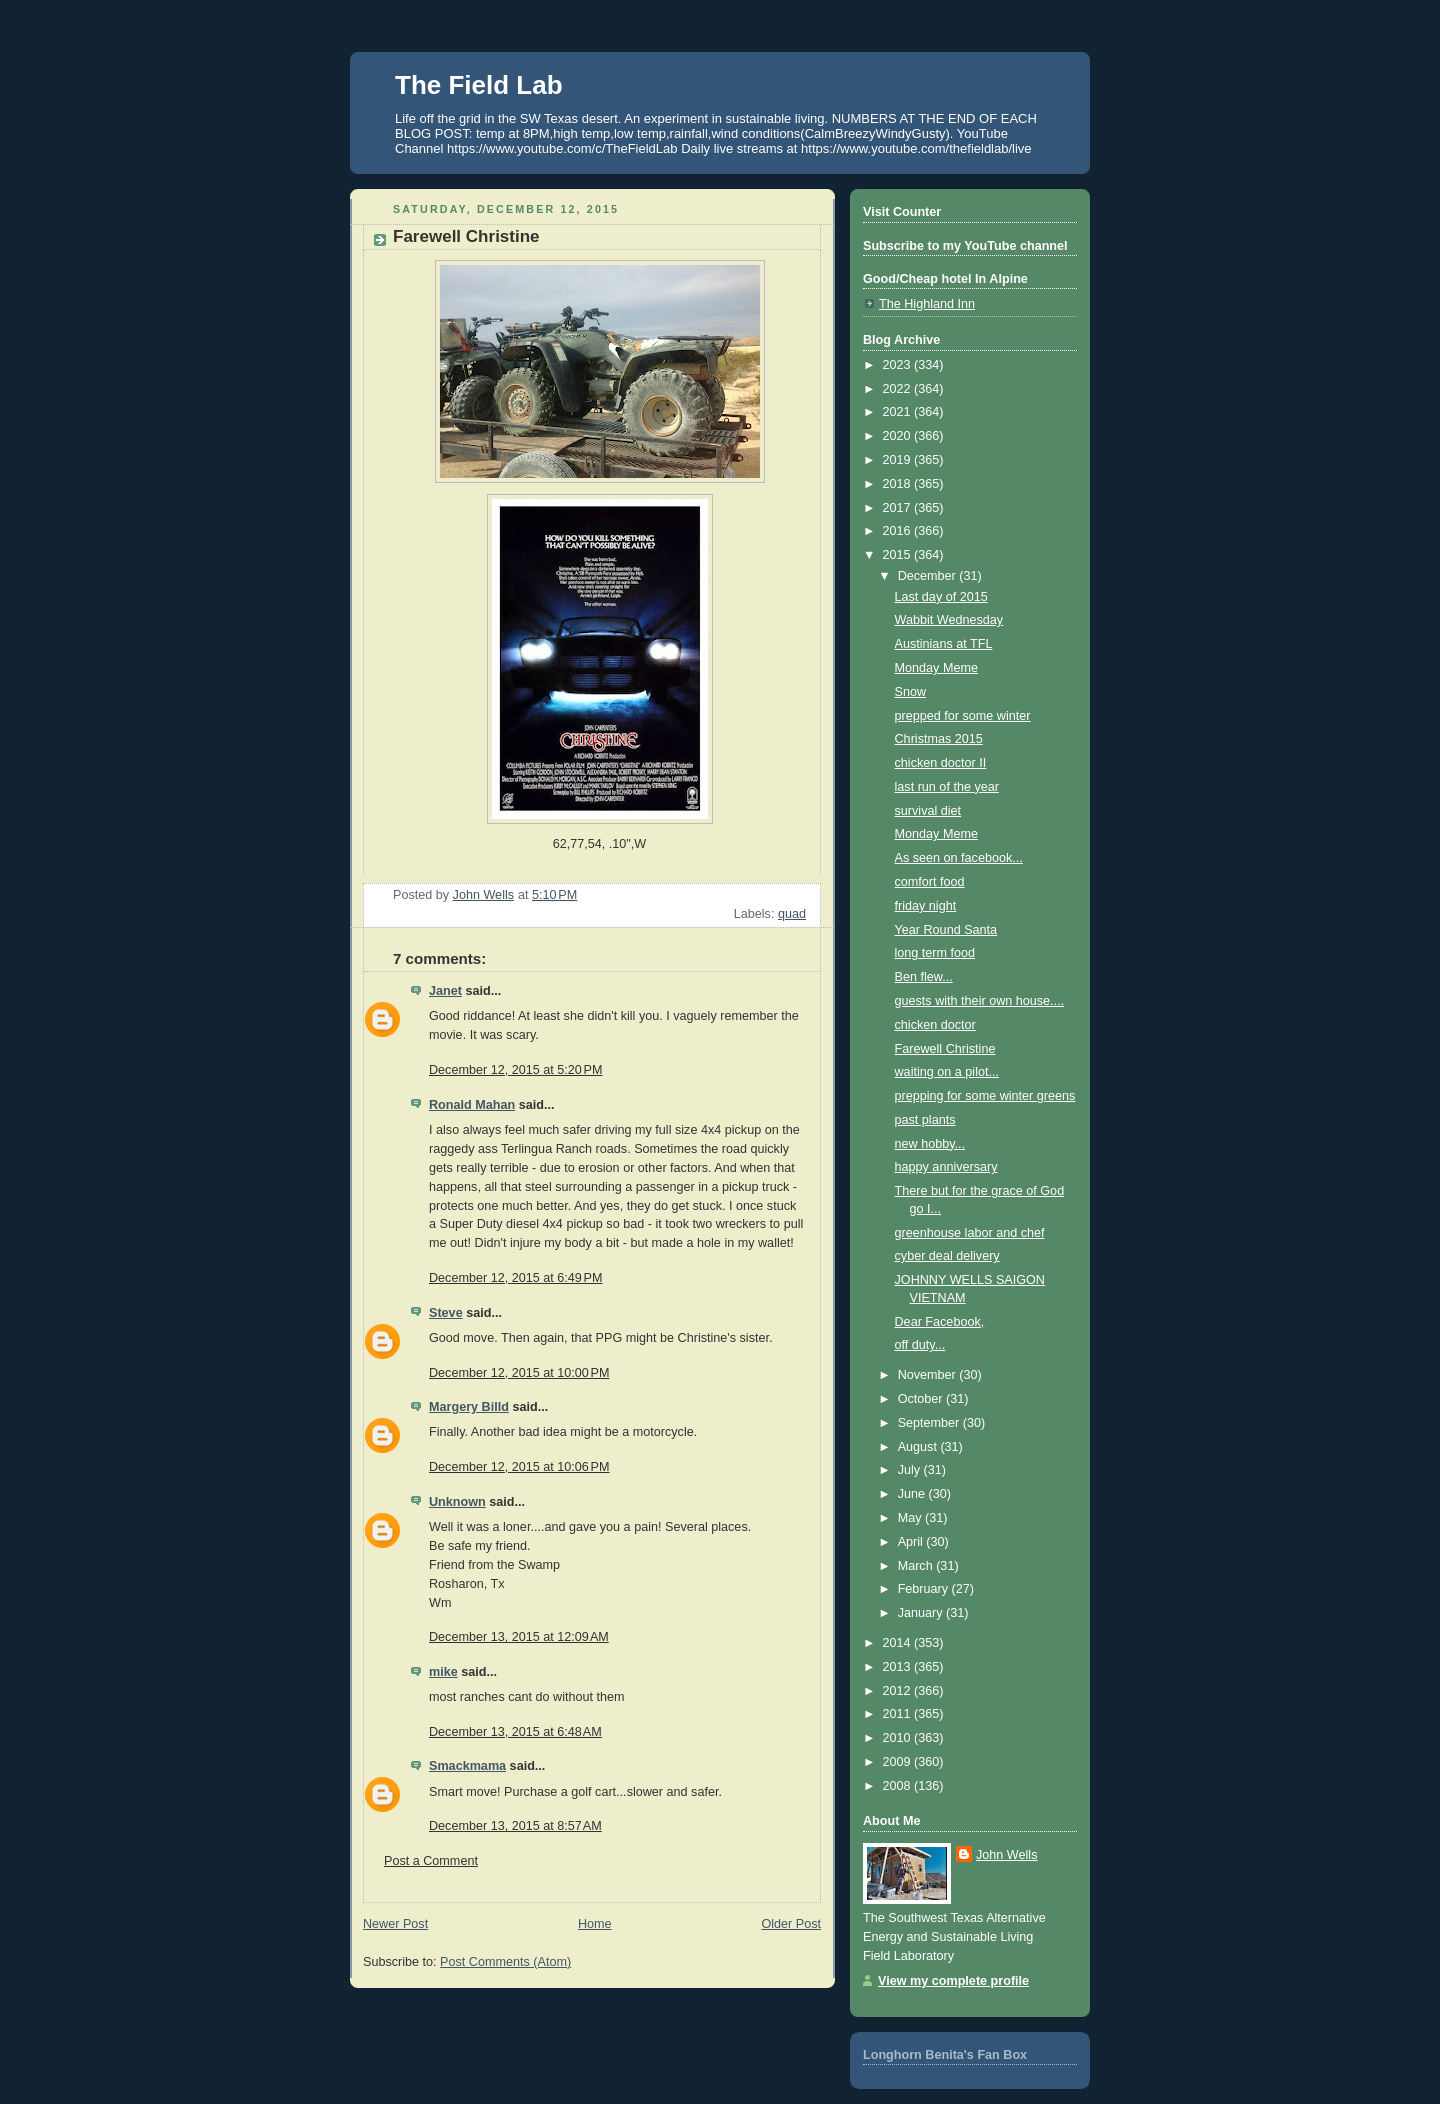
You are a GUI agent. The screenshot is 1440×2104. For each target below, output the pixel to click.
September (930, 1423)
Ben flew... (924, 977)
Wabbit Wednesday (949, 620)
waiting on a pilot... (947, 1072)
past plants (925, 1120)
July (911, 1470)
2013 (899, 1667)
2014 (899, 1643)
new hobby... (930, 1144)
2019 (899, 460)
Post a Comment (431, 1861)
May (911, 1518)
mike (443, 1672)
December (929, 576)
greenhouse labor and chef (970, 1233)
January (922, 1613)
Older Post (791, 1924)
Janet (445, 991)
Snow (911, 692)
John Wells (1006, 1855)
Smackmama (467, 1766)
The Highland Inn (927, 304)
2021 (899, 412)
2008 (899, 1786)
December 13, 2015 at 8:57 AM (515, 1826)
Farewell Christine (945, 1049)
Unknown (457, 1502)
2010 (899, 1738)
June (913, 1494)
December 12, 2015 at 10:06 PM (519, 1467)
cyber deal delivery (947, 1256)
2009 (899, 1762)
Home (595, 1924)
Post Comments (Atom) (505, 1962)
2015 (899, 555)
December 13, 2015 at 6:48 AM (515, 1732)
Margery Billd (469, 1407)
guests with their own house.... (980, 1001)
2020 (899, 436)
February (925, 1589)
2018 (899, 484)
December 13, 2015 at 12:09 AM (519, 1637)
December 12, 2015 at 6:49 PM (515, 1278)
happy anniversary (946, 1167)
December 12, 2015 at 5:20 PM (515, 1070)
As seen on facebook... (959, 858)
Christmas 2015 (939, 739)
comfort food (930, 882)
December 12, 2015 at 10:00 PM (519, 1373)
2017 (899, 508)
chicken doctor (935, 1025)
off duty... (920, 1345)
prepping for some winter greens (985, 1096)
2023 (899, 365)
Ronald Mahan (472, 1105)
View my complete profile (953, 1981)
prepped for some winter (963, 716)
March (917, 1566)
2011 (899, 1714)
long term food (935, 953)
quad (792, 914)
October (922, 1399)
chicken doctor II (941, 763)
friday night (926, 906)
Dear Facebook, (940, 1322)
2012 (899, 1691)
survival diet (928, 811)
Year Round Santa (946, 930)
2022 (899, 389)
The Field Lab (479, 85)
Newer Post (395, 1924)
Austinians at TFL (944, 644)
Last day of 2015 (941, 597)
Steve (446, 1313)
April (912, 1542)
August (919, 1447)
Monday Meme (936, 668)
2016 (899, 531)
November (929, 1375)
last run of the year (947, 787)
